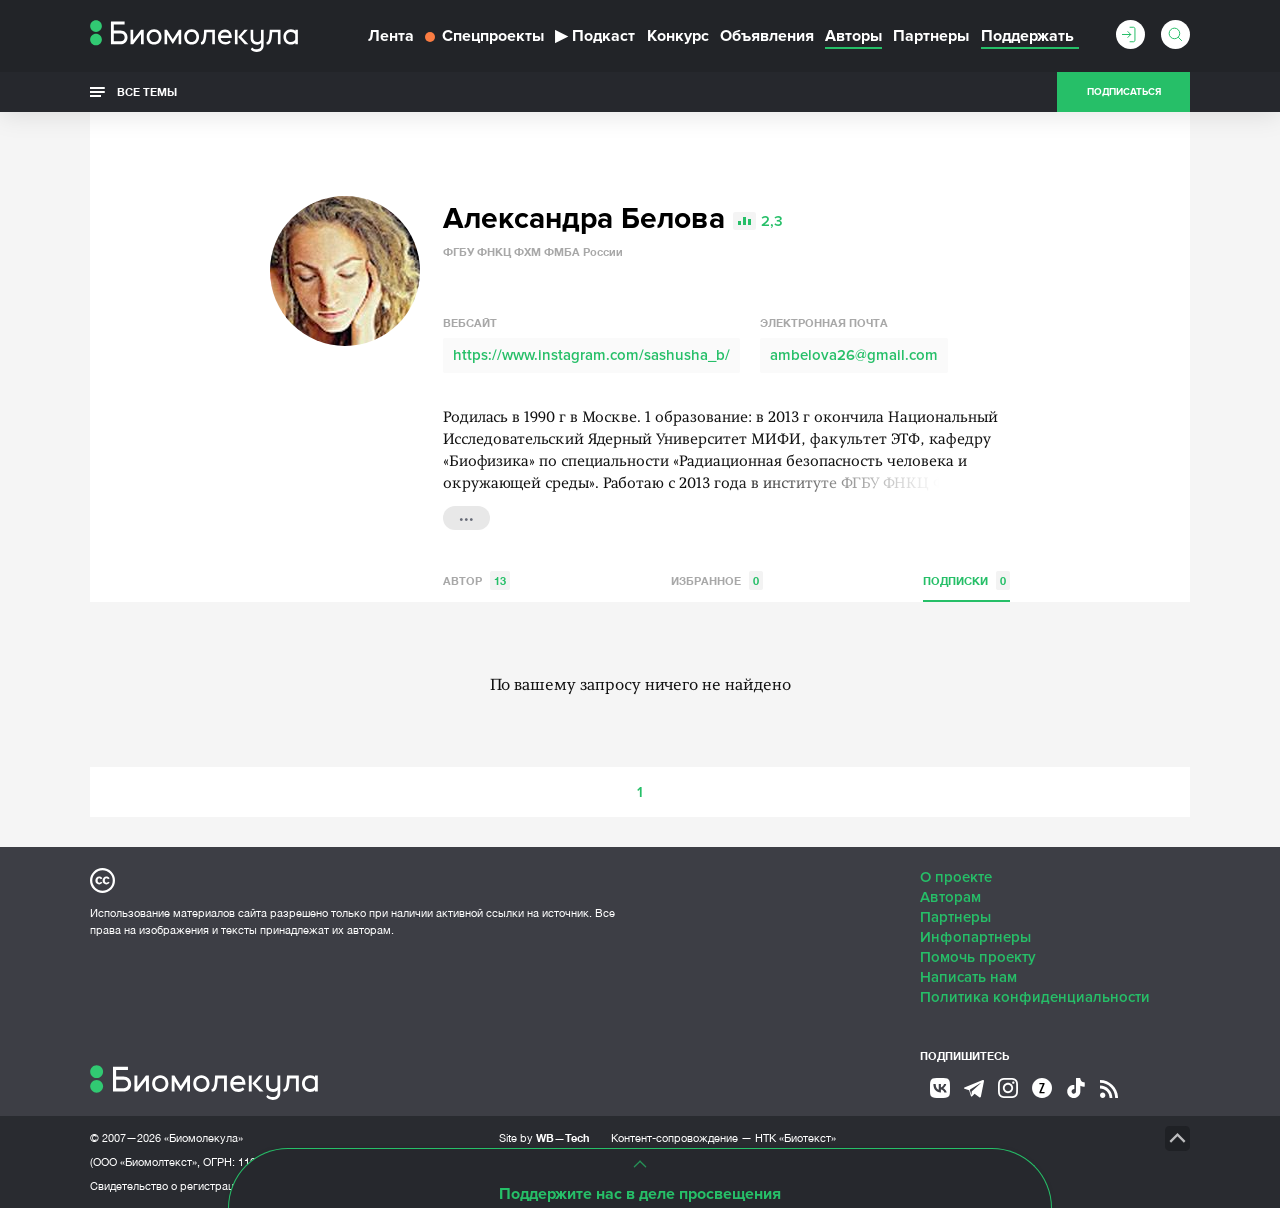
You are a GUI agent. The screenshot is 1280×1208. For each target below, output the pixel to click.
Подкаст (595, 36)
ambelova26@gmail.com (854, 355)
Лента (391, 36)
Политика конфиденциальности (1035, 997)
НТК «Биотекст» (795, 1138)
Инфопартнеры (975, 937)
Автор (476, 580)
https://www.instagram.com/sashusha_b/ (591, 355)
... (466, 516)
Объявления (767, 36)
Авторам (950, 897)
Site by (544, 1137)
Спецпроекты (484, 36)
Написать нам (968, 977)
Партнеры (931, 36)
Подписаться (1124, 92)
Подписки (966, 580)
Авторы (853, 36)
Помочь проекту (978, 957)
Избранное (717, 580)
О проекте (956, 877)
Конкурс (678, 36)
